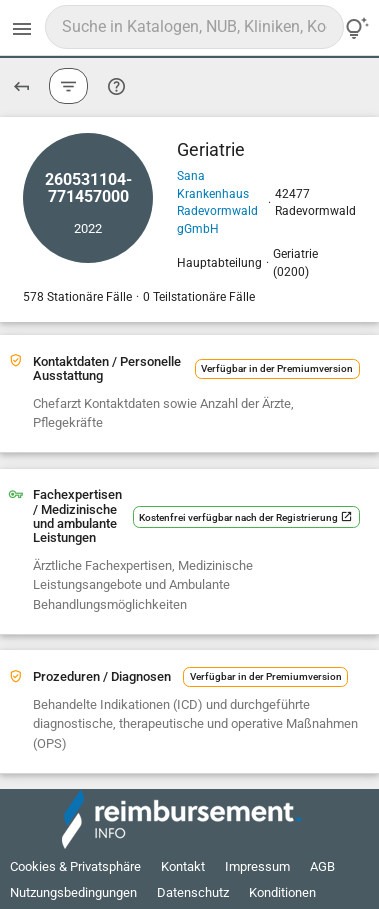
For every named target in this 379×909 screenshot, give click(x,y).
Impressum (257, 866)
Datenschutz (193, 892)
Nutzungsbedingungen (73, 892)
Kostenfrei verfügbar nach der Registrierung (246, 517)
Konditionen (282, 892)
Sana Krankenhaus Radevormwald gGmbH (217, 202)
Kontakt (183, 866)
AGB (322, 866)
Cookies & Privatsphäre (75, 866)
